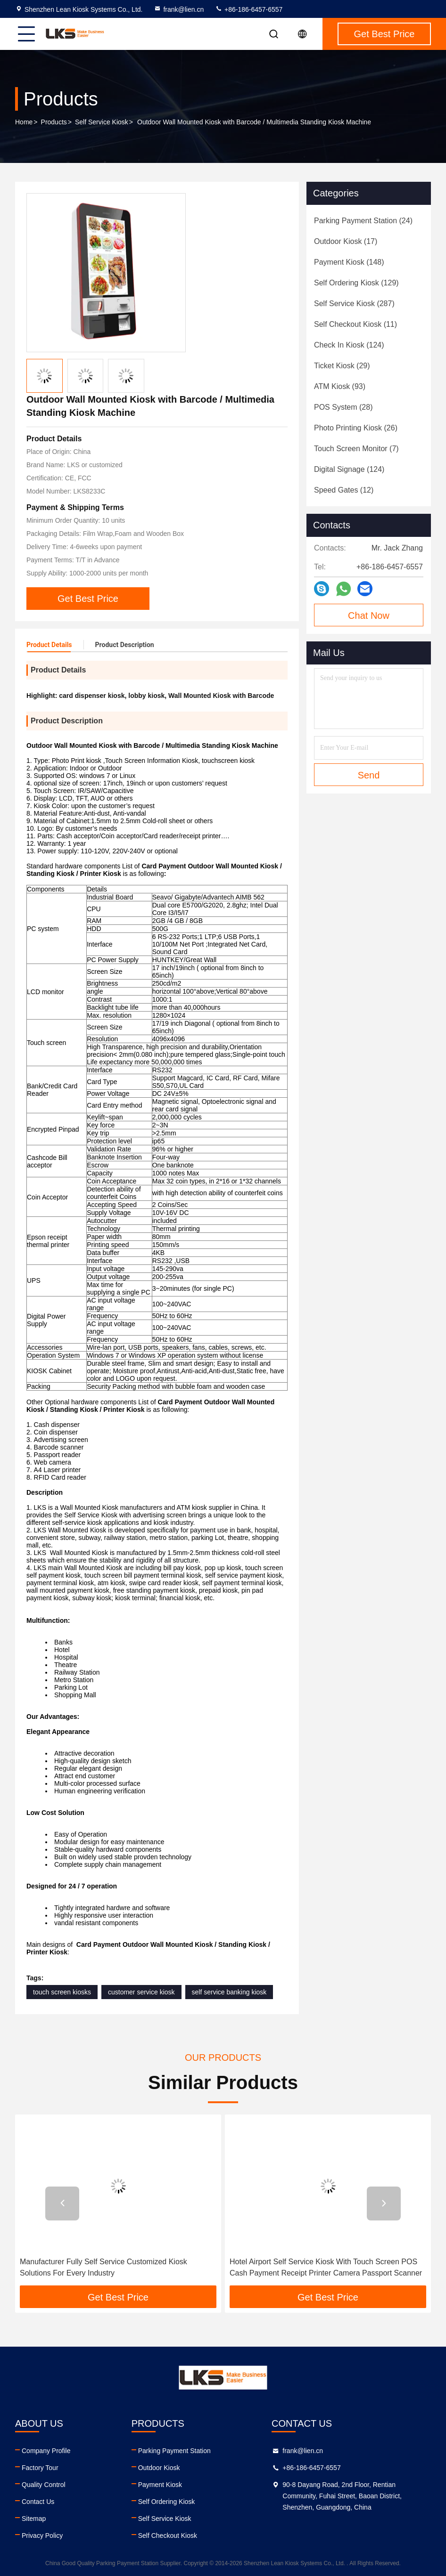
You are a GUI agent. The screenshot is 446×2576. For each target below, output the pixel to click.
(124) (349, 345)
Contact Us (38, 2501)
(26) (355, 428)
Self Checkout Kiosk (167, 2535)
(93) (339, 386)
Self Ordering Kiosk (166, 2501)
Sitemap (34, 2518)
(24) (363, 221)
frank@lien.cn (179, 9)
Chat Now (368, 615)
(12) (343, 490)
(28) (343, 407)
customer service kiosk (141, 1992)
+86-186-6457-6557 (248, 9)
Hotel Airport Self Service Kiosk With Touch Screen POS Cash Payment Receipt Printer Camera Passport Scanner (326, 2267)
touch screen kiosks (62, 1992)
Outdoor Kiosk (159, 2467)
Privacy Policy (42, 2535)
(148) (349, 262)
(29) (342, 366)
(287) (354, 304)
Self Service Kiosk (101, 122)
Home (24, 122)
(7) (356, 449)
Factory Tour (40, 2467)
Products (54, 122)
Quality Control (44, 2484)
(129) (356, 283)
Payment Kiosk (160, 2484)
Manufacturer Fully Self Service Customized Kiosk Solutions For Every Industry (103, 2267)
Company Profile (46, 2450)
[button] (62, 2203)
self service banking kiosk (229, 1992)
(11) (355, 324)
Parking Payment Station (174, 2450)
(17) (345, 241)
